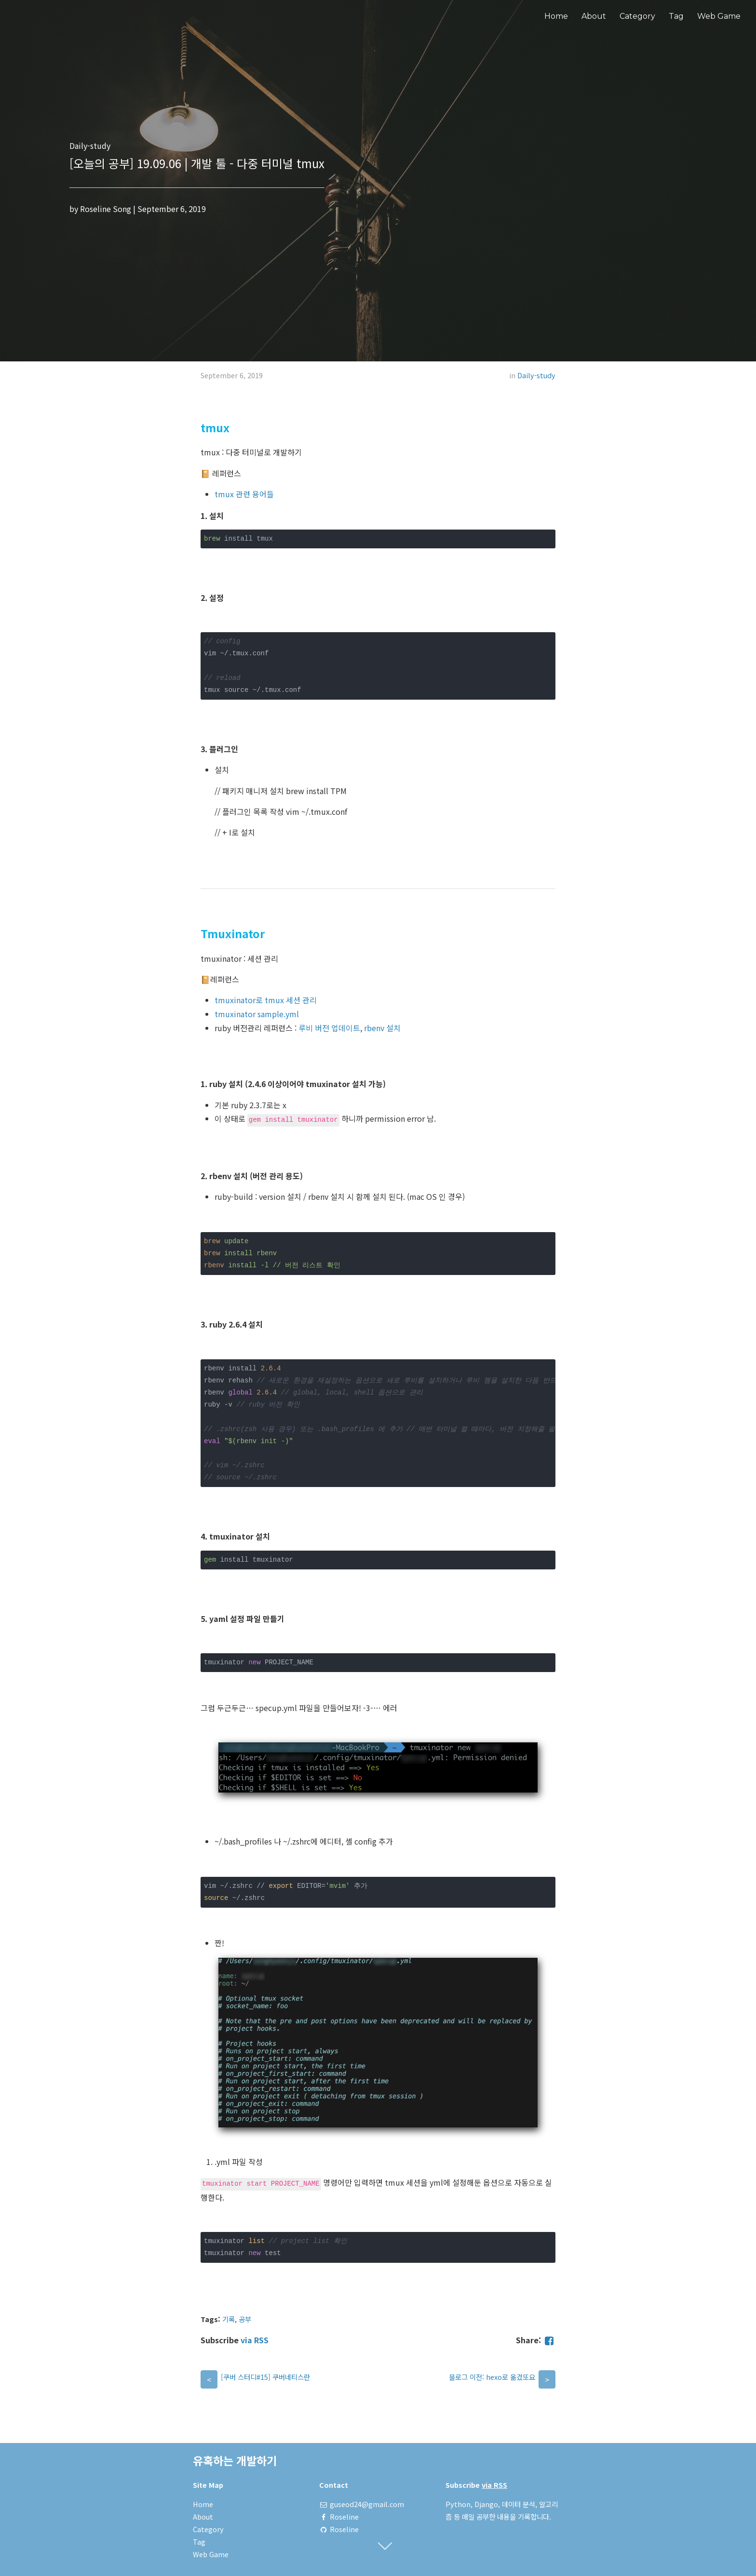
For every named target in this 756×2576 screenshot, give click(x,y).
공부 (245, 2319)
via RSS (255, 2340)
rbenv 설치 (382, 1028)
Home (556, 16)
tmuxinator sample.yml (257, 1014)
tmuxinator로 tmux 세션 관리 (266, 1000)
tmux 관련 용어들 (244, 494)
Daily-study (536, 375)
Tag (676, 16)
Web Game (719, 16)
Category (637, 16)
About (593, 16)
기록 (228, 2319)
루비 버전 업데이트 (329, 1028)
